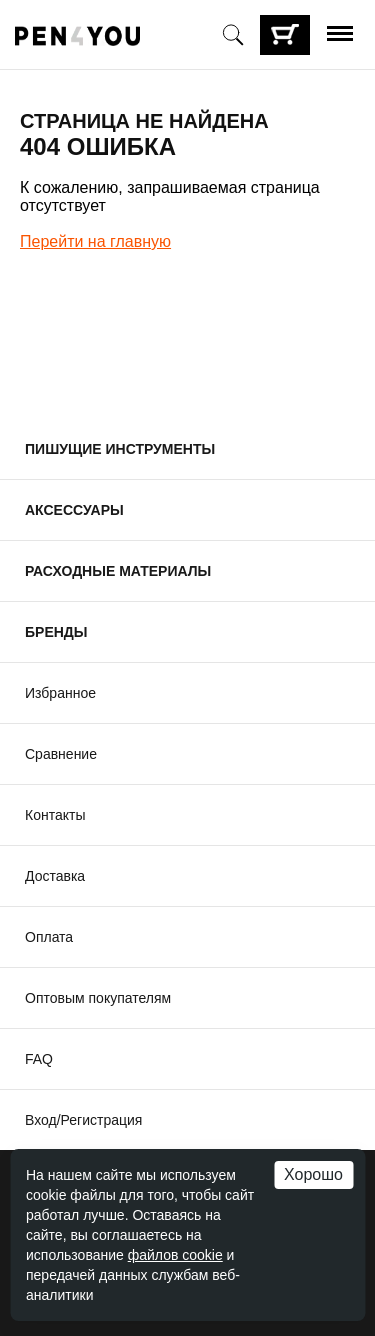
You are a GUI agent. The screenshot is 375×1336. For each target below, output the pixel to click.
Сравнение (61, 754)
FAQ (39, 1059)
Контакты (55, 815)
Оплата (49, 937)
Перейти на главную (95, 241)
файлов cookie (175, 1255)
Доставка (55, 876)
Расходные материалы (118, 571)
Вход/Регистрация (83, 1120)
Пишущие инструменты (120, 449)
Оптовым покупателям (98, 998)
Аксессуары (74, 510)
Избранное (60, 693)
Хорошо (313, 1174)
